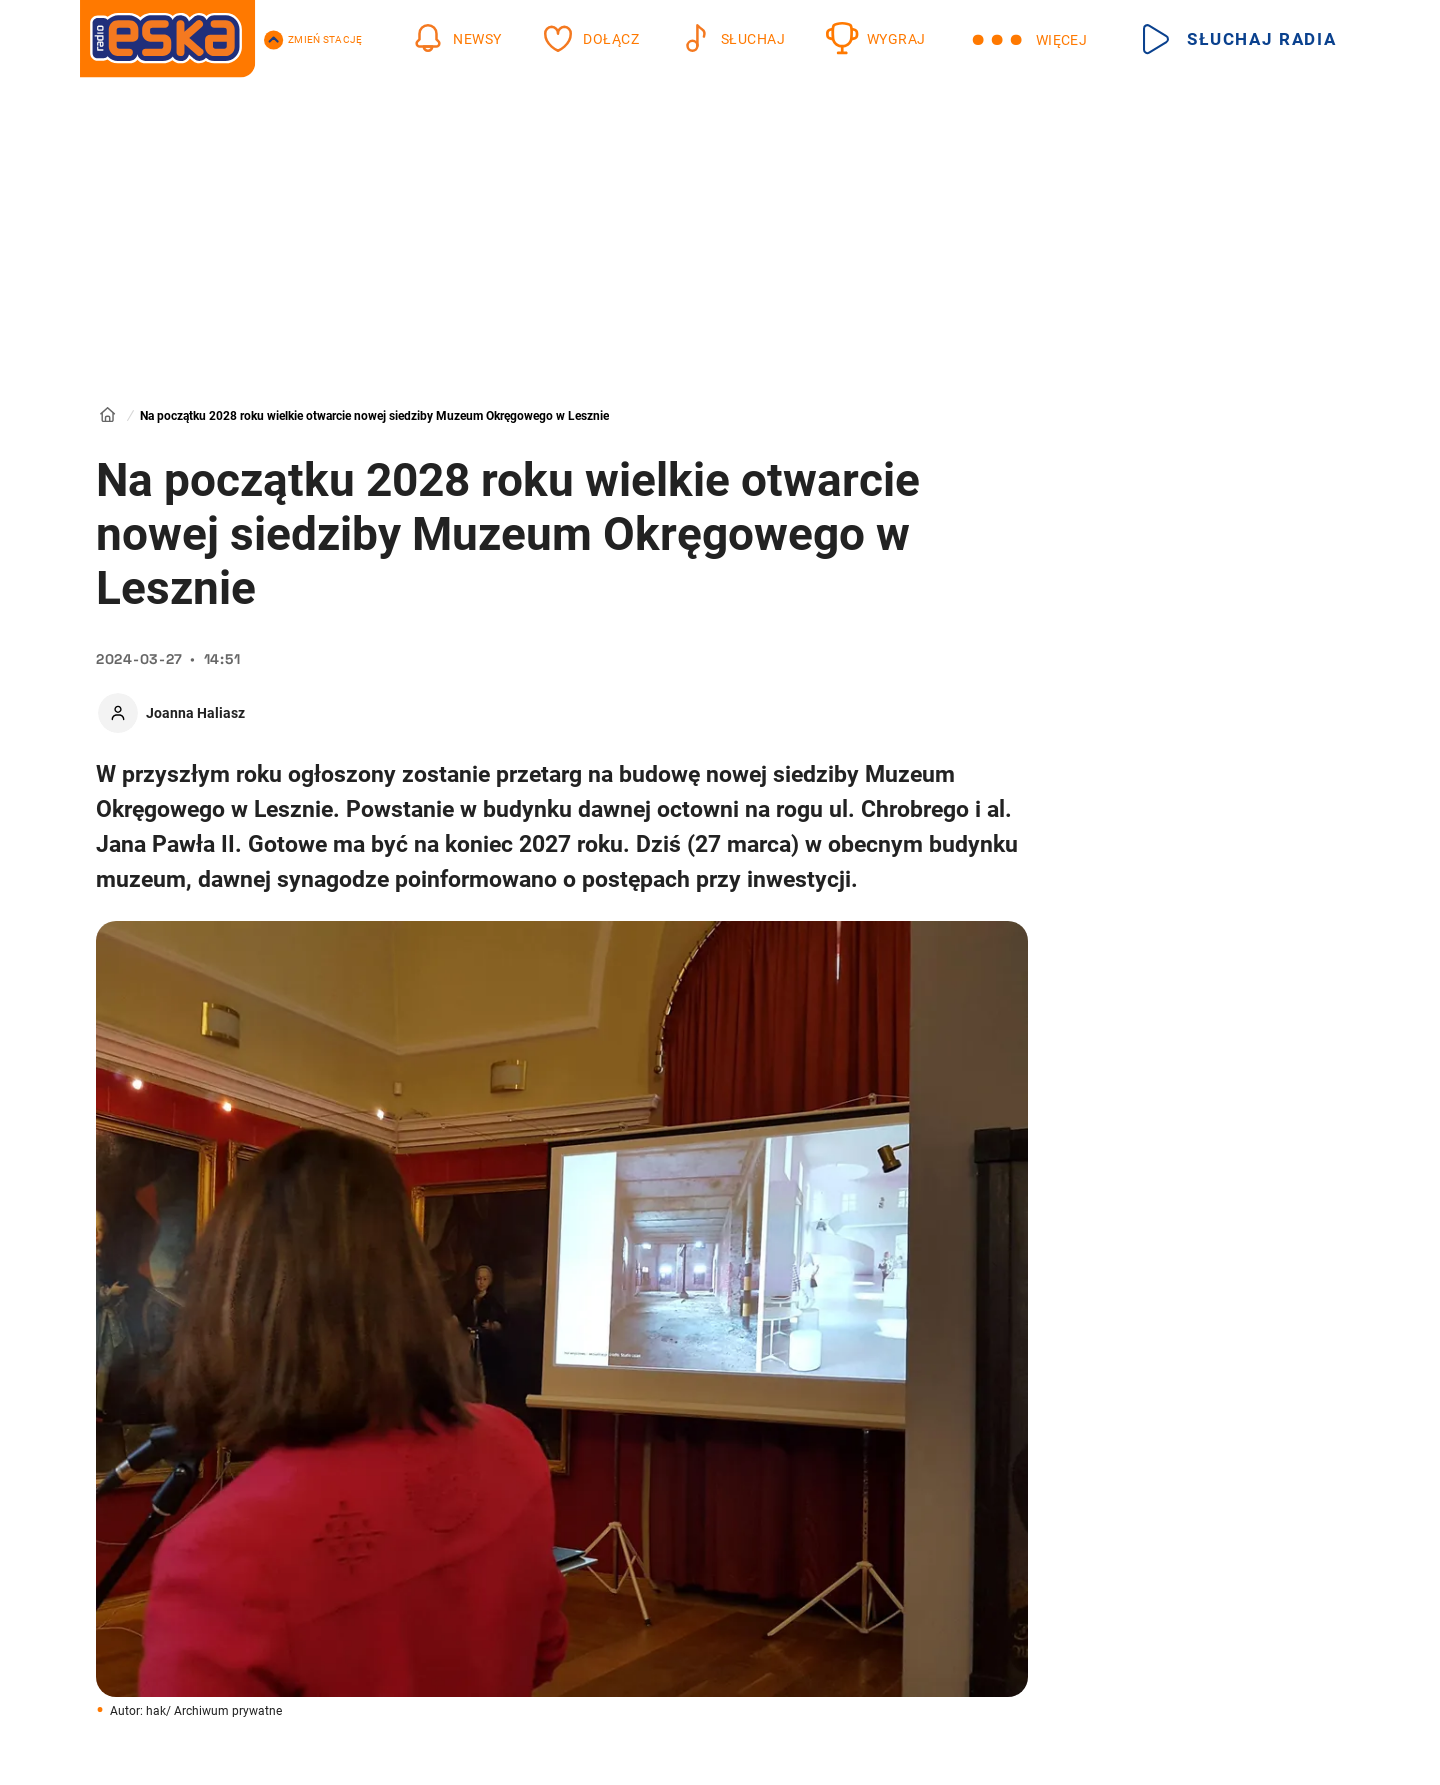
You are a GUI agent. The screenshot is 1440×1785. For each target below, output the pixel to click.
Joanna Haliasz (195, 713)
